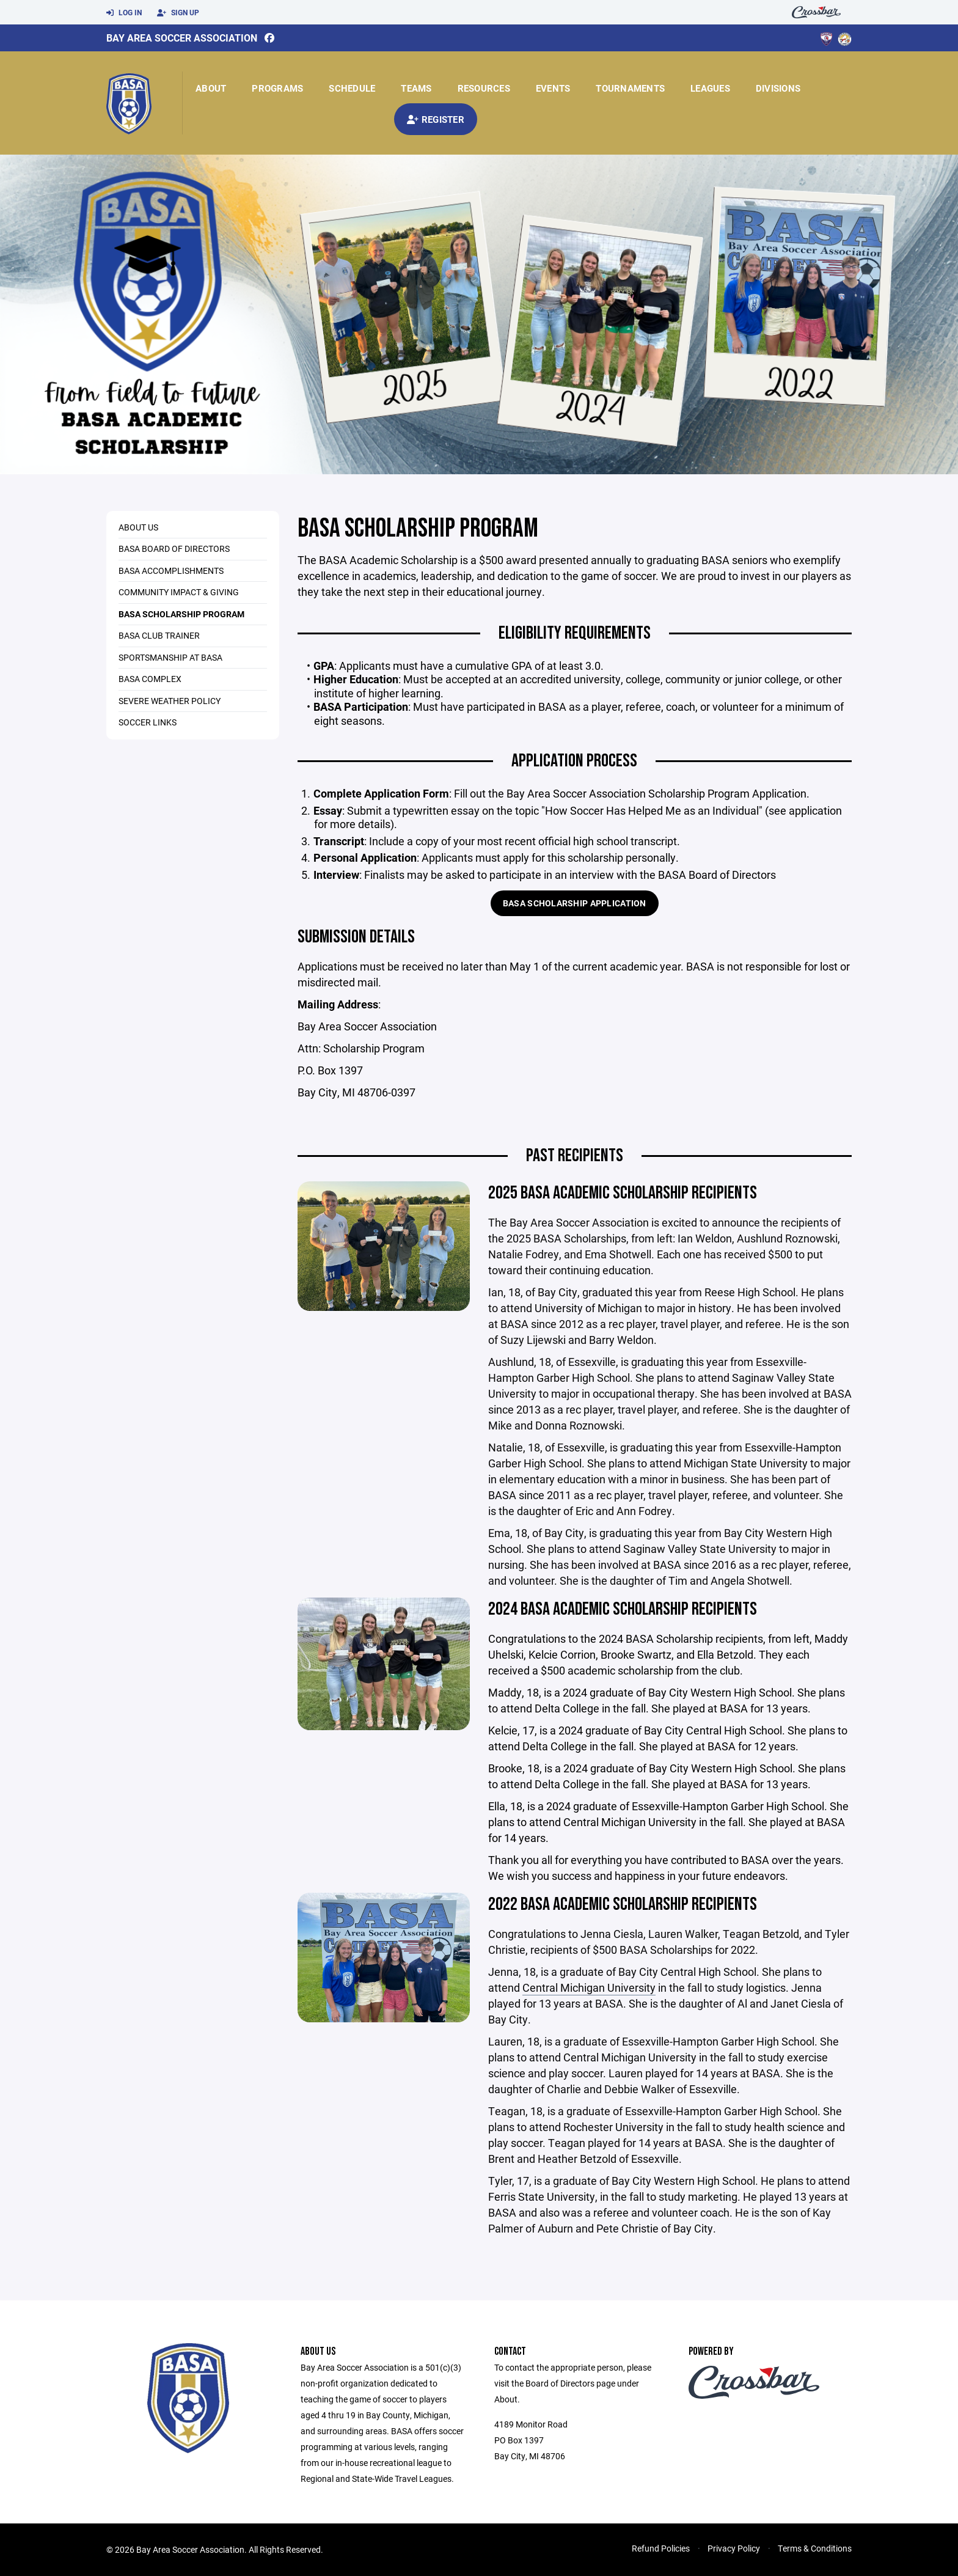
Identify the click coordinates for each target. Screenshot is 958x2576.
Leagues (710, 88)
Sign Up (178, 12)
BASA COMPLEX (150, 678)
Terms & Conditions (815, 2548)
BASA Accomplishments (171, 570)
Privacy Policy (734, 2548)
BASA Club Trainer (159, 635)
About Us (138, 527)
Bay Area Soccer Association (181, 37)
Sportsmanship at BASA (170, 657)
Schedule (352, 88)
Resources (484, 88)
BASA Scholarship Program (181, 614)
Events (553, 88)
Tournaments (630, 88)
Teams (416, 88)
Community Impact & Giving (179, 592)
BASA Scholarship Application (574, 903)
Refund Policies (661, 2548)
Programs (277, 88)
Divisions (778, 88)
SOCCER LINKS (148, 722)
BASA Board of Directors (174, 548)
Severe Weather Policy (170, 700)
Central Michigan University (589, 1987)
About (211, 88)
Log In (124, 12)
